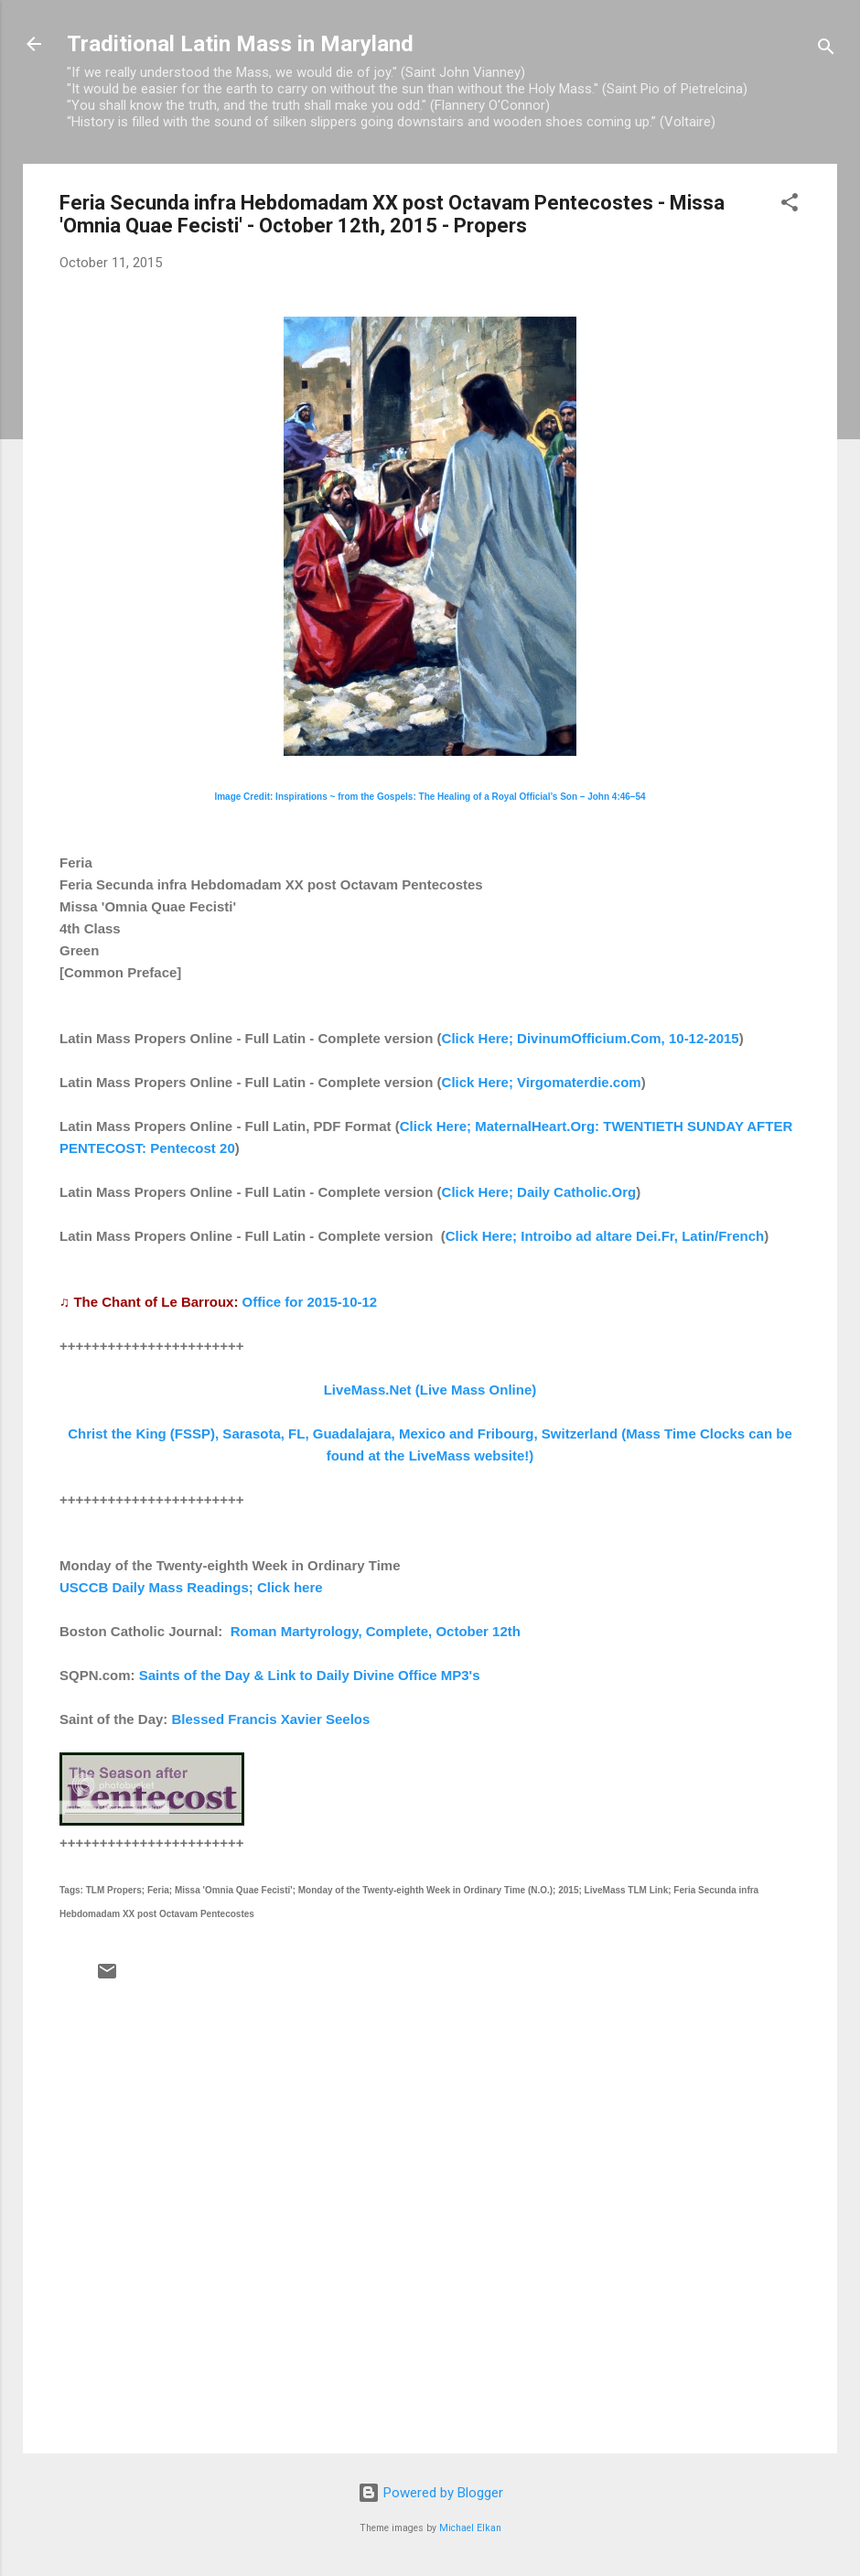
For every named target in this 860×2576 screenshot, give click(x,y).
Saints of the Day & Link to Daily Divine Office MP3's (309, 1675)
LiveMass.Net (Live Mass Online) (430, 1389)
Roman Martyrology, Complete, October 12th (376, 1631)
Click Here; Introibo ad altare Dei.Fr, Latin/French (605, 1236)
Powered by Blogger (430, 2492)
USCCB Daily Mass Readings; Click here (191, 1587)
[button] (790, 205)
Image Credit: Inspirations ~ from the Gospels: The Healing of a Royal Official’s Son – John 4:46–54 (429, 797)
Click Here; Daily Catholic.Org (539, 1192)
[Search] (826, 50)
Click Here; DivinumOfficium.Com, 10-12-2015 (590, 1038)
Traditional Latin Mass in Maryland (240, 44)
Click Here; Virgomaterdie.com (541, 1082)
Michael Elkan (470, 2528)
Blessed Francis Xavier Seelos (271, 1719)
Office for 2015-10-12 (310, 1302)
